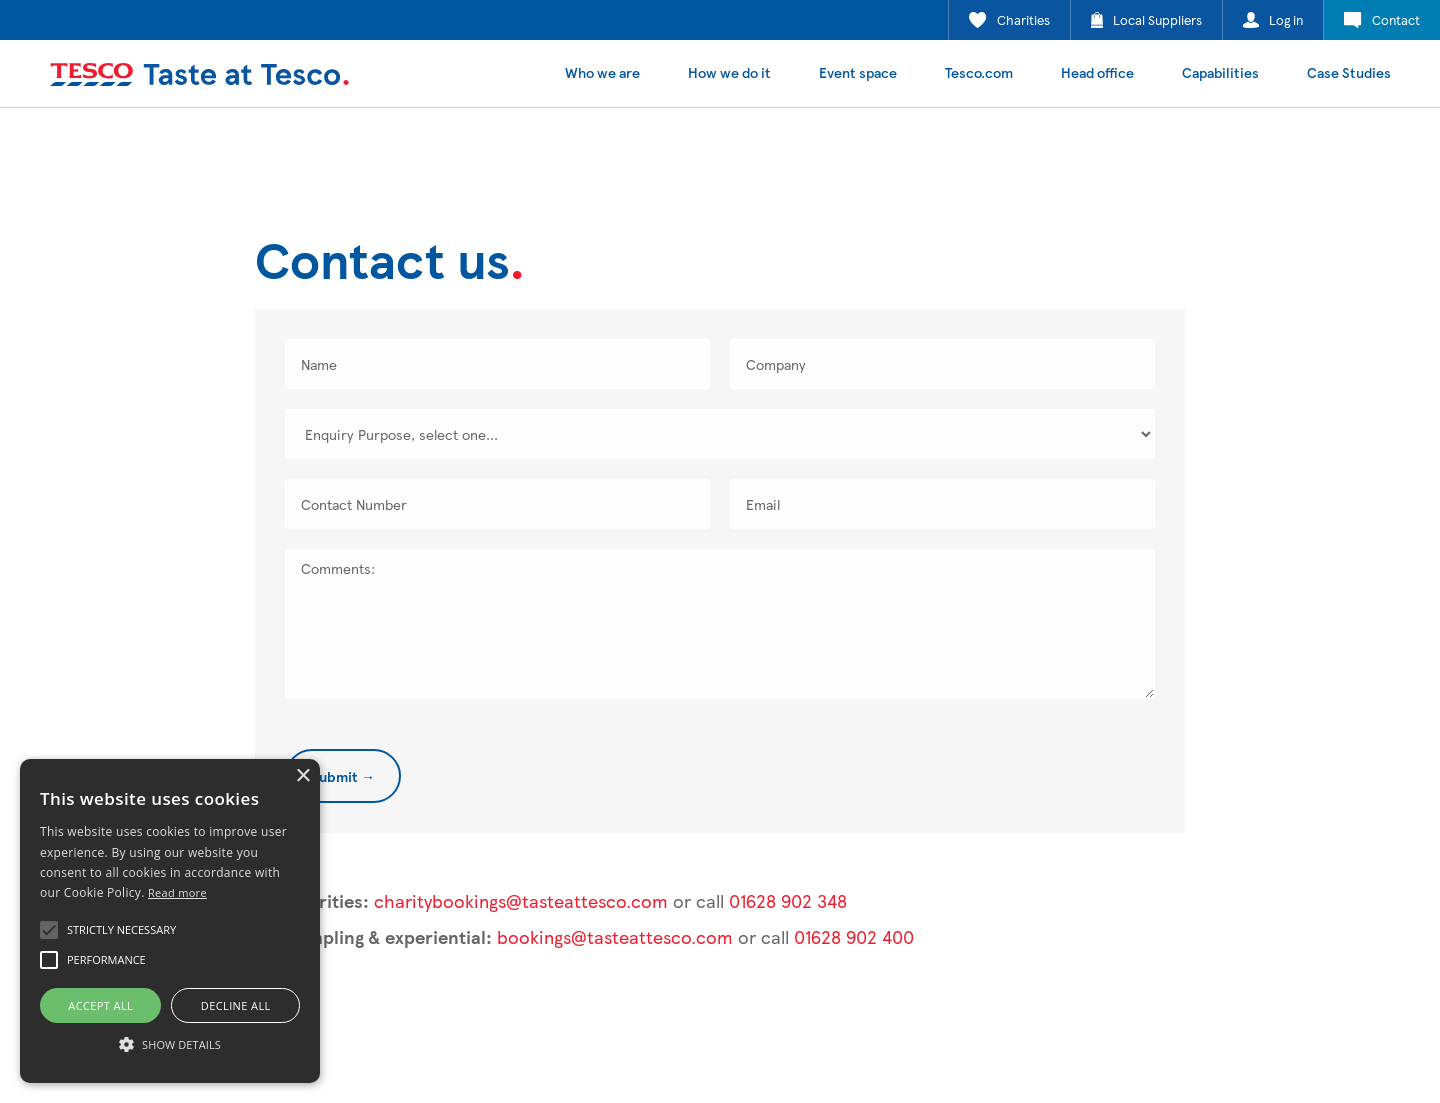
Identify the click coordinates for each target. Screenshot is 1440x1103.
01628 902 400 (854, 936)
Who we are (602, 72)
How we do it (729, 72)
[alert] (170, 921)
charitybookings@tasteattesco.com (521, 900)
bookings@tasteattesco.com (615, 936)
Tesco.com (979, 72)
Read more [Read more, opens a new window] (177, 892)
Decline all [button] (236, 1005)
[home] (200, 74)
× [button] (302, 776)
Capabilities (1220, 72)
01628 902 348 (788, 900)
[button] (49, 930)
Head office (1097, 72)
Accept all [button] (100, 1005)
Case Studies (1349, 72)
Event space (858, 72)
